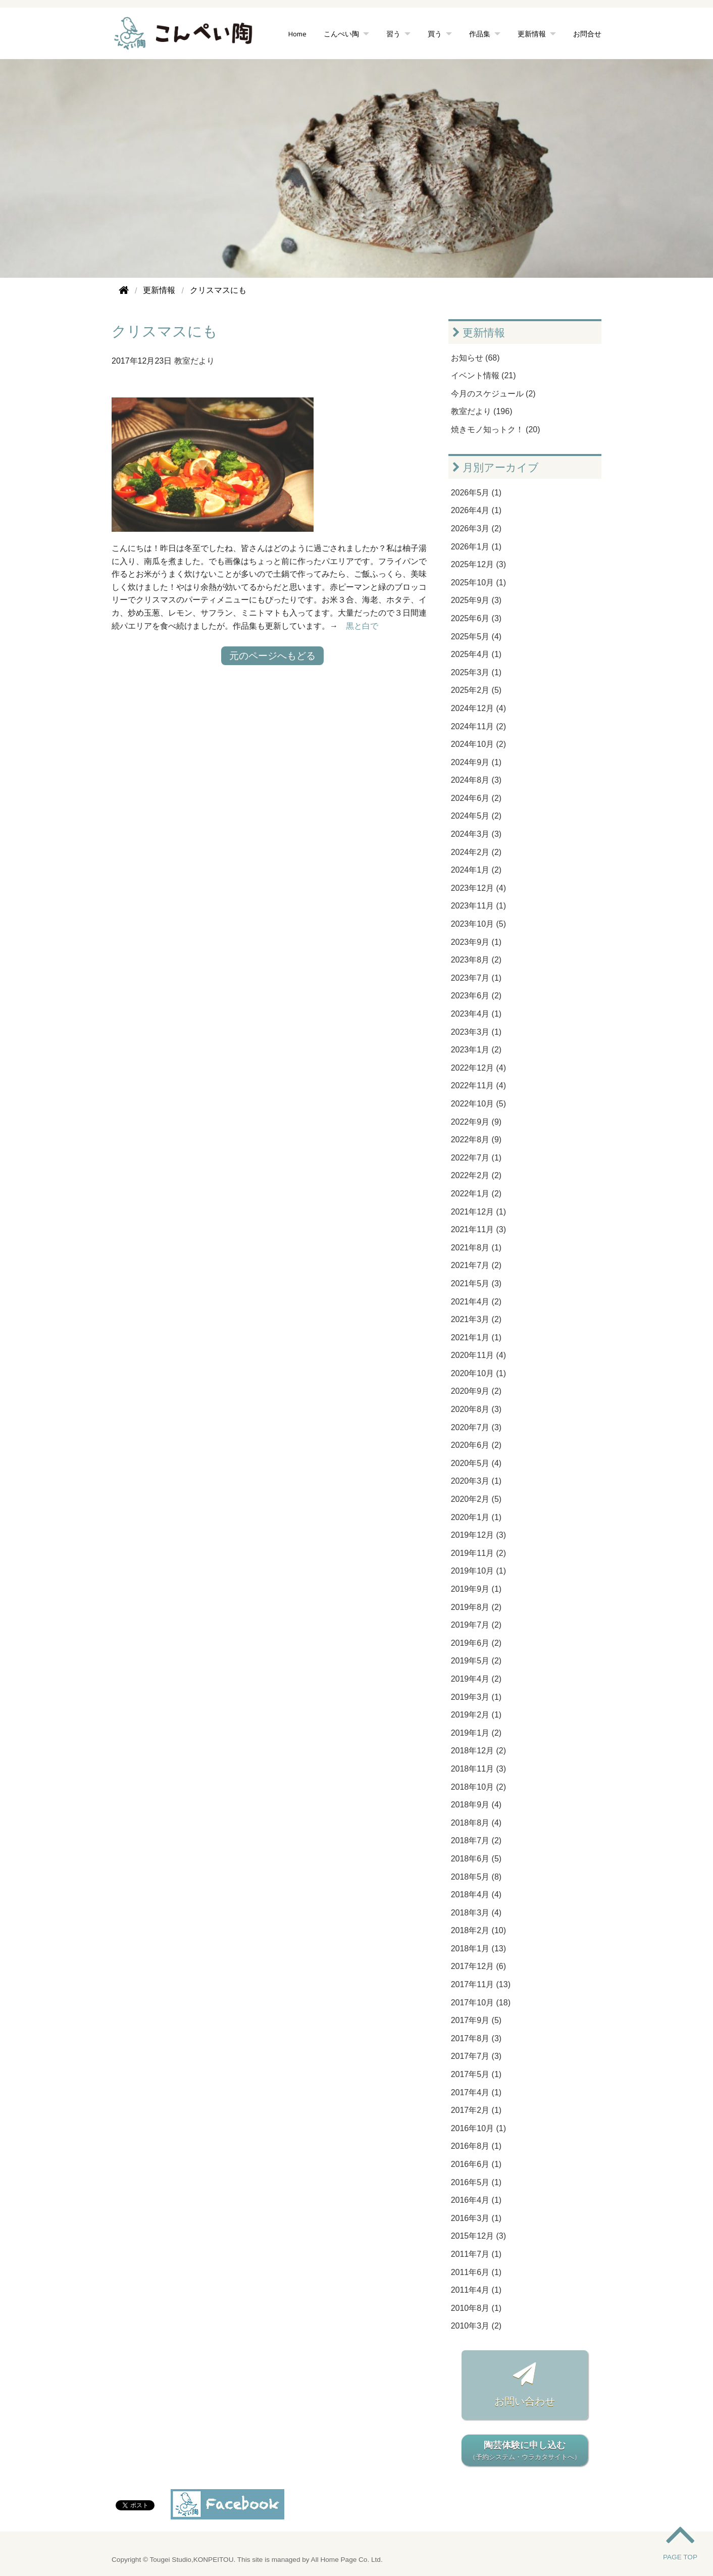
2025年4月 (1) (476, 654)
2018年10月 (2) (478, 1787)
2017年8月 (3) (476, 2038)
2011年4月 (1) (476, 2290)
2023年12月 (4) (478, 888)
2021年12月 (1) (478, 1211)
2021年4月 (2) (476, 1301)
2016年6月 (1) (476, 2164)
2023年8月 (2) (476, 959)
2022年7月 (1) (476, 1157)
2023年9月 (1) (476, 942)
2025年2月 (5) (476, 690)
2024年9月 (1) (476, 762)
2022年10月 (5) (478, 1103)
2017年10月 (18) (481, 2002)
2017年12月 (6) (478, 1966)
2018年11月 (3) (478, 1768)
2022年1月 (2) (476, 1193)
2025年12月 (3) (478, 564)
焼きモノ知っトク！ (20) (495, 429)
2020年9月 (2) (476, 1391)
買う (435, 33)
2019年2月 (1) (476, 1714)
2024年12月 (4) (478, 708)
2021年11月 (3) (478, 1229)
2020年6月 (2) (476, 1445)
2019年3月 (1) (476, 1697)
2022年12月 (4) (478, 1068)
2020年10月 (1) (478, 1373)
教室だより (194, 361)
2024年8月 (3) (476, 780)
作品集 (479, 33)
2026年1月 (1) (476, 546)
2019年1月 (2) (476, 1733)
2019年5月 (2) (476, 1660)
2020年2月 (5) (476, 1499)
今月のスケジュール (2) (493, 393)
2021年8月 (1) (476, 1247)
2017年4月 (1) (476, 2092)
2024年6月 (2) (476, 798)
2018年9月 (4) (476, 1804)
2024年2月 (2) (476, 852)
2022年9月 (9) (476, 1122)
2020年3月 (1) (476, 1481)
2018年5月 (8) (476, 1877)
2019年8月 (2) (476, 1607)
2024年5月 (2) (476, 816)
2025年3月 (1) (476, 672)
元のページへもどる (272, 655)
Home (297, 33)
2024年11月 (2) (478, 726)
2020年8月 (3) (476, 1409)
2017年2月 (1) (476, 2110)
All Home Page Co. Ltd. (347, 2559)
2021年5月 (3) (476, 1283)
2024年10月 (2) (478, 744)
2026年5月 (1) (476, 492)
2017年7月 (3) (476, 2056)
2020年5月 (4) (476, 1463)
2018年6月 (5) (476, 1858)
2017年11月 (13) (481, 1984)
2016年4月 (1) (476, 2200)
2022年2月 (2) (476, 1175)
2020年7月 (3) (476, 1427)
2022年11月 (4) (478, 1085)
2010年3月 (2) (476, 2325)
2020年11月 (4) (478, 1355)
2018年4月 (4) (476, 1894)
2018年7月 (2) (476, 1840)
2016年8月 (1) (476, 2146)
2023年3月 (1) (476, 1032)
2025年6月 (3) (476, 618)
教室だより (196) (482, 411)
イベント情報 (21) (483, 375)
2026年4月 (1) (476, 510)
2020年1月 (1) (476, 1517)
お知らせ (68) (475, 357)
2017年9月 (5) (476, 2020)
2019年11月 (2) (478, 1553)
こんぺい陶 (341, 33)
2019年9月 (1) (476, 1589)
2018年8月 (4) (476, 1823)
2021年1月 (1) (476, 1337)
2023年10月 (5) (478, 924)
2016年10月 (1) (478, 2128)
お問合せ (587, 33)
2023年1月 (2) (476, 1049)
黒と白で (362, 626)
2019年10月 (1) (478, 1571)
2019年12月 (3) (478, 1535)
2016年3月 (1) (476, 2218)
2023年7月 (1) (476, 978)
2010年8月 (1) (476, 2308)
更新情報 (532, 33)
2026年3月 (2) (476, 528)
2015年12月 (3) (478, 2236)
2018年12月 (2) (478, 1750)
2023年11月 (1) (478, 905)
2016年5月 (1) (476, 2182)
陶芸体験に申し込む (525, 2451)
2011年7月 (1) (476, 2254)
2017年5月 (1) (476, 2074)
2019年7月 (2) (476, 1625)
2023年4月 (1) (476, 1013)
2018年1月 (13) (478, 1948)
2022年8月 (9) (476, 1139)
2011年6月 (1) (476, 2272)
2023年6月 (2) (476, 995)
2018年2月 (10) (478, 1930)
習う (393, 33)
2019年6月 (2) (476, 1643)
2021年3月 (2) (476, 1319)
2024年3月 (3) (476, 834)
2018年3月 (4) (476, 1912)
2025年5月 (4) (476, 636)
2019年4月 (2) (476, 1679)
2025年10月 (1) (478, 582)
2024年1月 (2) (476, 870)
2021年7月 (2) (476, 1265)
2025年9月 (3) (476, 600)
